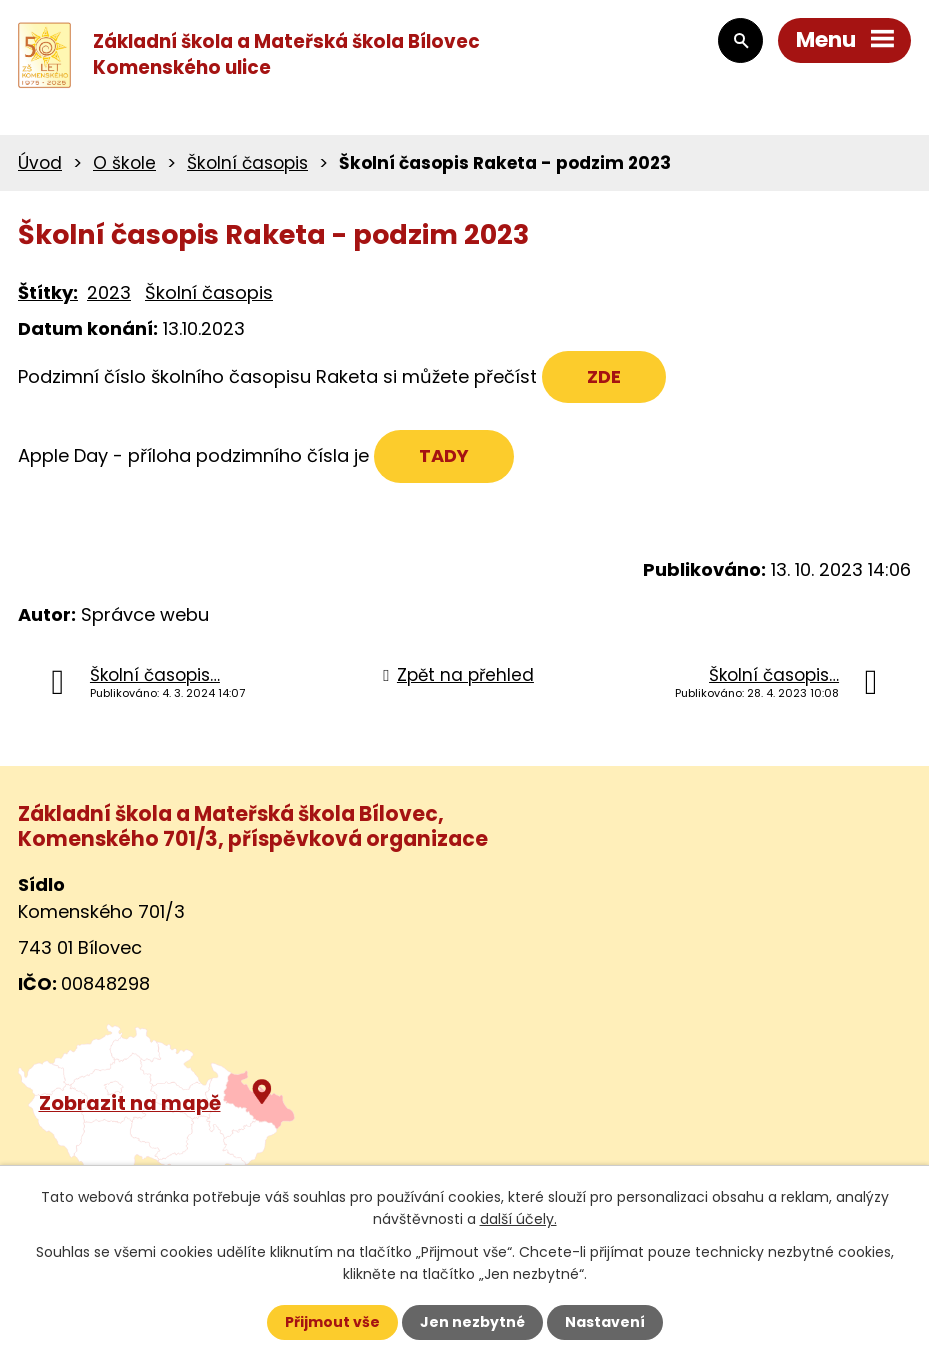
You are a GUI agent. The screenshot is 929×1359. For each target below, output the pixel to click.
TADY (444, 455)
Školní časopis (247, 163)
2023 (109, 292)
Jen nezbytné (472, 1322)
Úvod (40, 163)
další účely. (518, 1219)
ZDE (604, 376)
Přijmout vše (332, 1322)
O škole (124, 163)
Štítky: (48, 292)
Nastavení (605, 1322)
